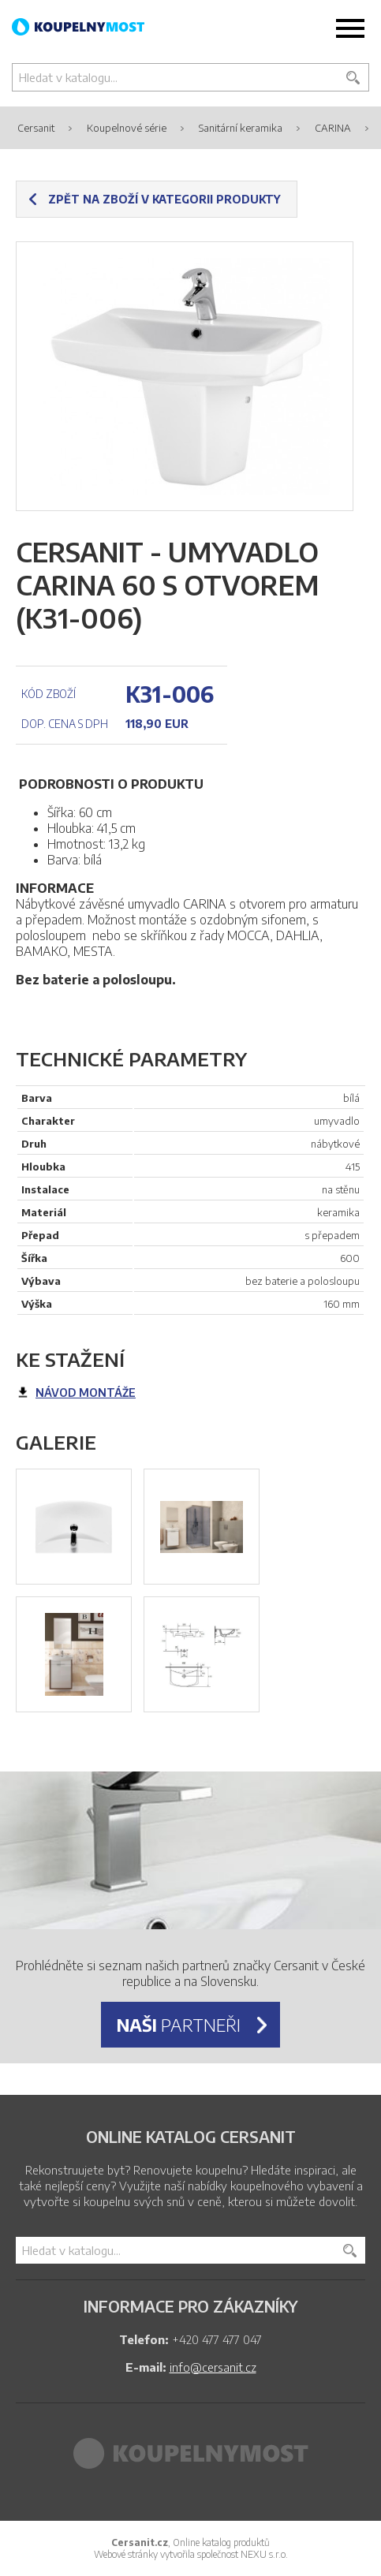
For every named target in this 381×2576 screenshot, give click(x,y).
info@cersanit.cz (213, 2367)
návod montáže (85, 1392)
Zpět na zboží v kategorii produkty (164, 199)
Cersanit (35, 127)
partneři (179, 2025)
